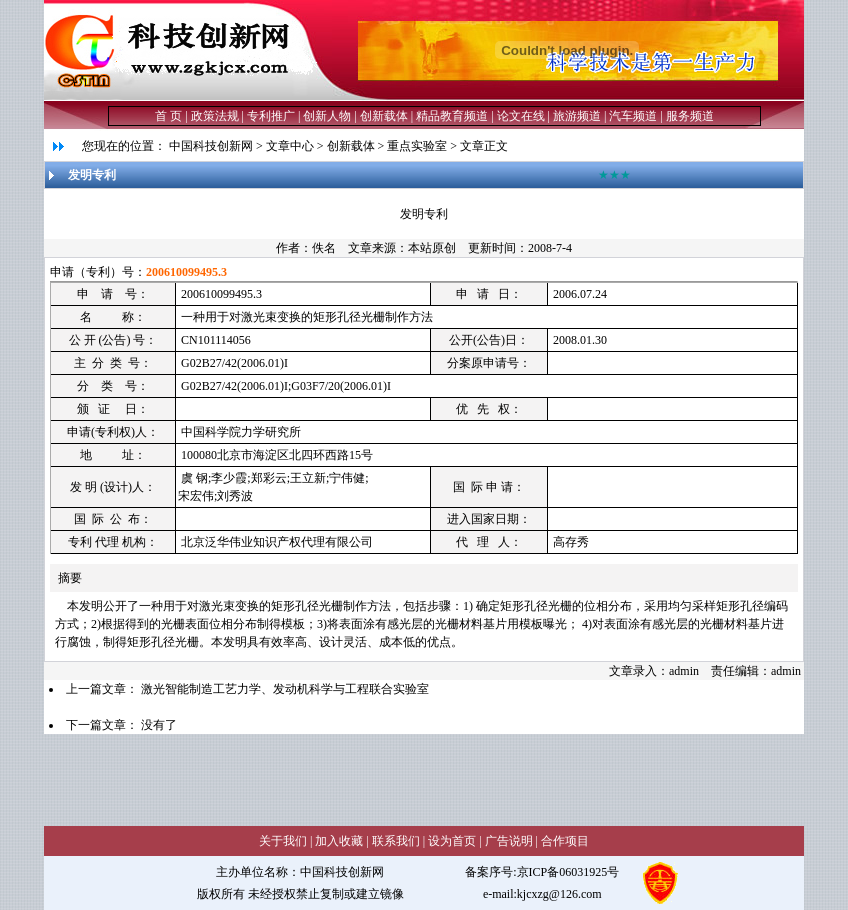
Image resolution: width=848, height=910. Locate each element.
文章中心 (290, 146)
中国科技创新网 (211, 146)
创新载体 (351, 146)
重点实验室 (417, 146)
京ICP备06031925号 (568, 872)
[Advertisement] (408, 779)
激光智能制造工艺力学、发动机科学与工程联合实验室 (285, 689)
